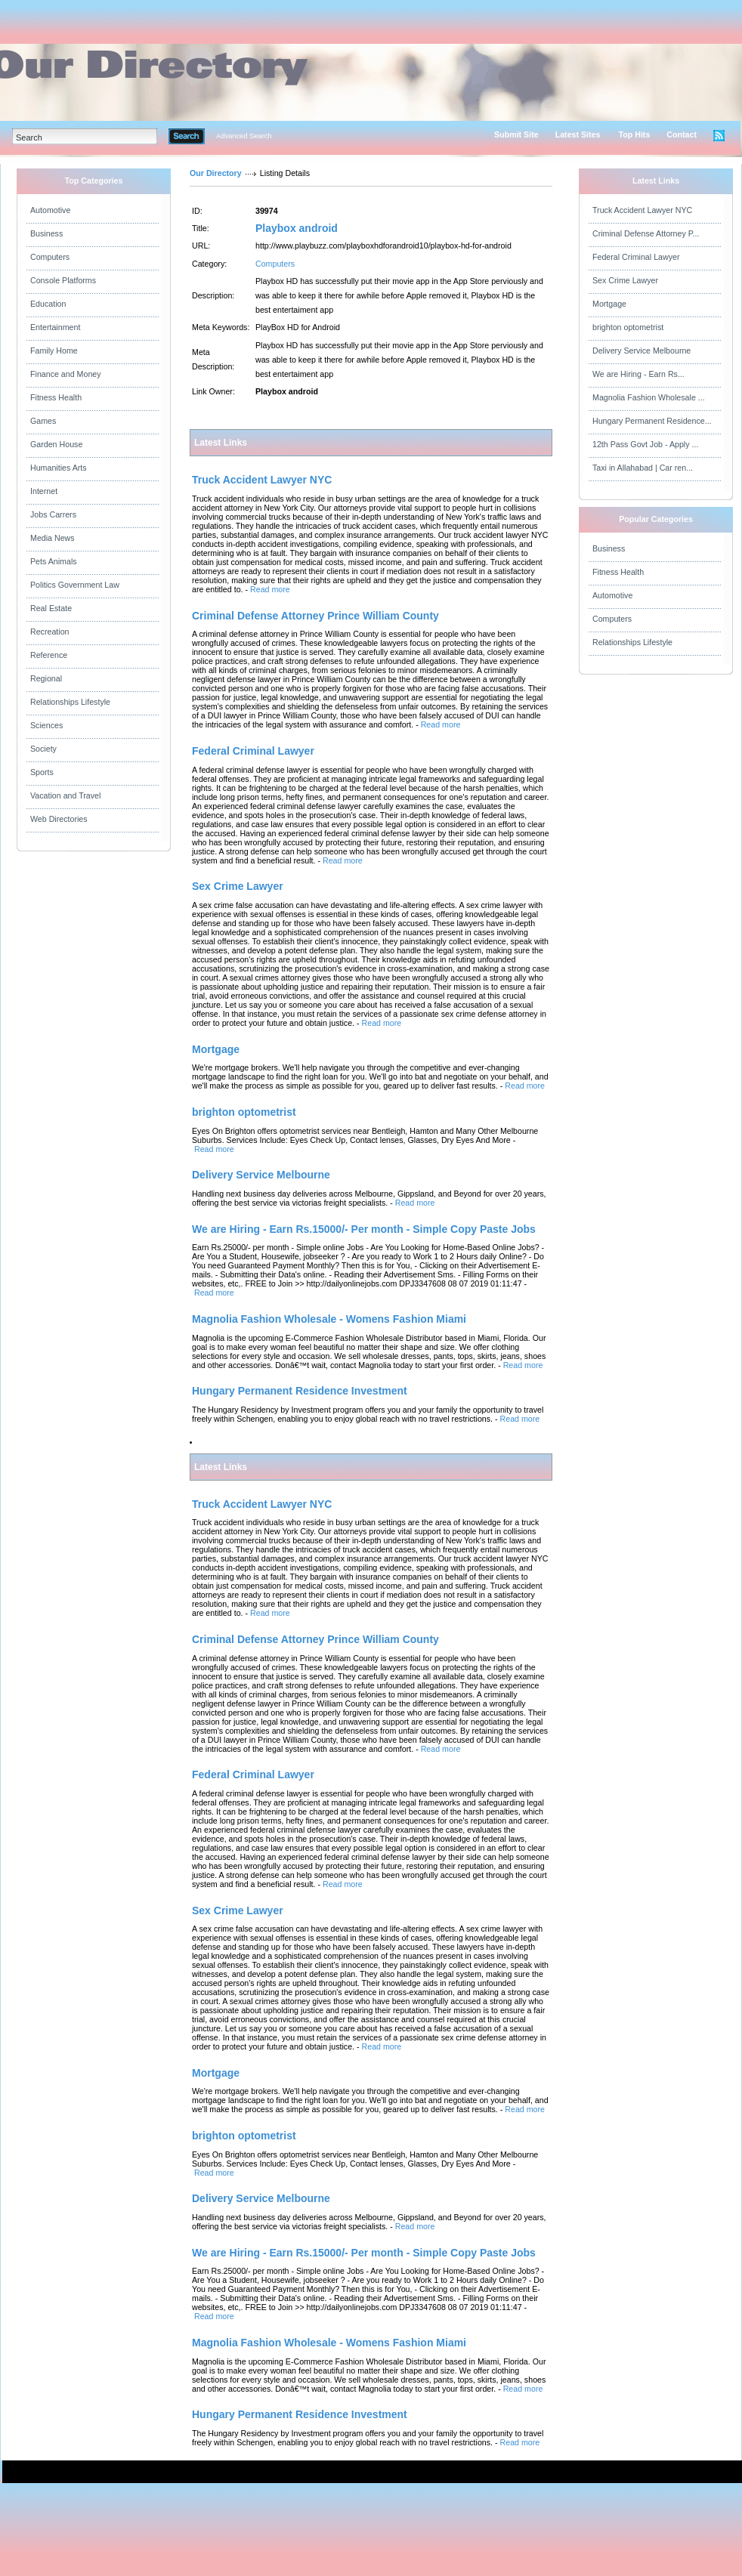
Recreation (50, 631)
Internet (43, 491)
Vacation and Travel (65, 795)
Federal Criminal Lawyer (635, 256)
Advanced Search (244, 136)
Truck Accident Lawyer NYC (642, 210)
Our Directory (216, 173)
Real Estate (51, 608)
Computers (50, 256)
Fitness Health (56, 397)
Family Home (54, 350)
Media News (52, 537)
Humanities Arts (58, 467)
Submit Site (516, 134)
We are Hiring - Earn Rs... (638, 373)
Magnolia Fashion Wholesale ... (648, 397)
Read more (270, 589)
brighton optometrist (627, 327)
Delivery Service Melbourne (641, 350)
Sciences (46, 725)
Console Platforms (63, 280)
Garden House (56, 444)
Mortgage (609, 303)
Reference (48, 654)
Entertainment (55, 327)
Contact (681, 134)
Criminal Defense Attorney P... (645, 233)
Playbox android (296, 228)
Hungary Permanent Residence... (652, 420)
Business (46, 233)
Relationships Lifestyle (70, 701)
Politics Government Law (74, 584)
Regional (46, 678)
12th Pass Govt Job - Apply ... (645, 444)
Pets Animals (53, 561)
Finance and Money (65, 373)
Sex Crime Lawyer (625, 280)
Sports (42, 772)
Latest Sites (578, 134)
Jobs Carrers (53, 514)
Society (43, 748)
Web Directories (59, 818)
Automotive (50, 210)
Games (43, 420)
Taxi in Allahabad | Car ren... (642, 467)
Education (48, 303)
